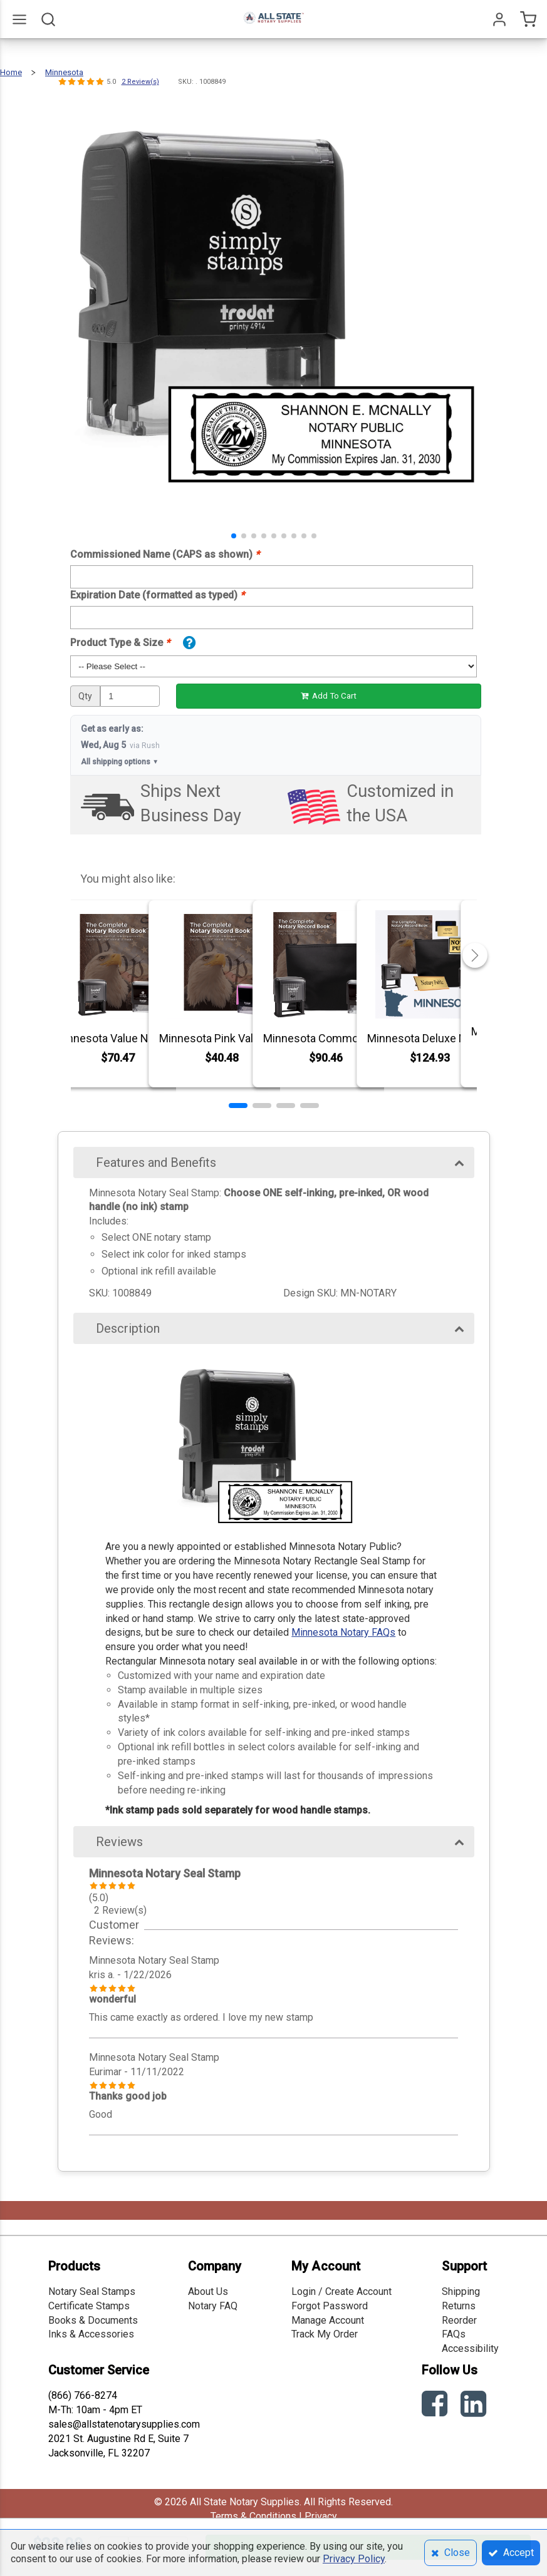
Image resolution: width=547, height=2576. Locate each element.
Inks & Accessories (91, 2334)
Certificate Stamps (89, 2306)
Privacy (321, 2516)
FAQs (454, 2334)
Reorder (459, 2320)
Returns (459, 2306)
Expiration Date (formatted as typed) (157, 595)
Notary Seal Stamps (91, 2291)
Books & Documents (93, 2320)
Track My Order (324, 2334)
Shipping (461, 2291)
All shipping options (120, 762)
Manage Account (327, 2320)
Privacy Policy (354, 2559)
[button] (233, 535)
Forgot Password (329, 2306)
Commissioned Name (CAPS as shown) (164, 554)
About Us (208, 2291)
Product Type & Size (120, 643)
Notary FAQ (212, 2306)
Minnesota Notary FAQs (343, 1632)
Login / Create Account (341, 2291)
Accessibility (470, 2348)
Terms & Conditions (253, 2516)
